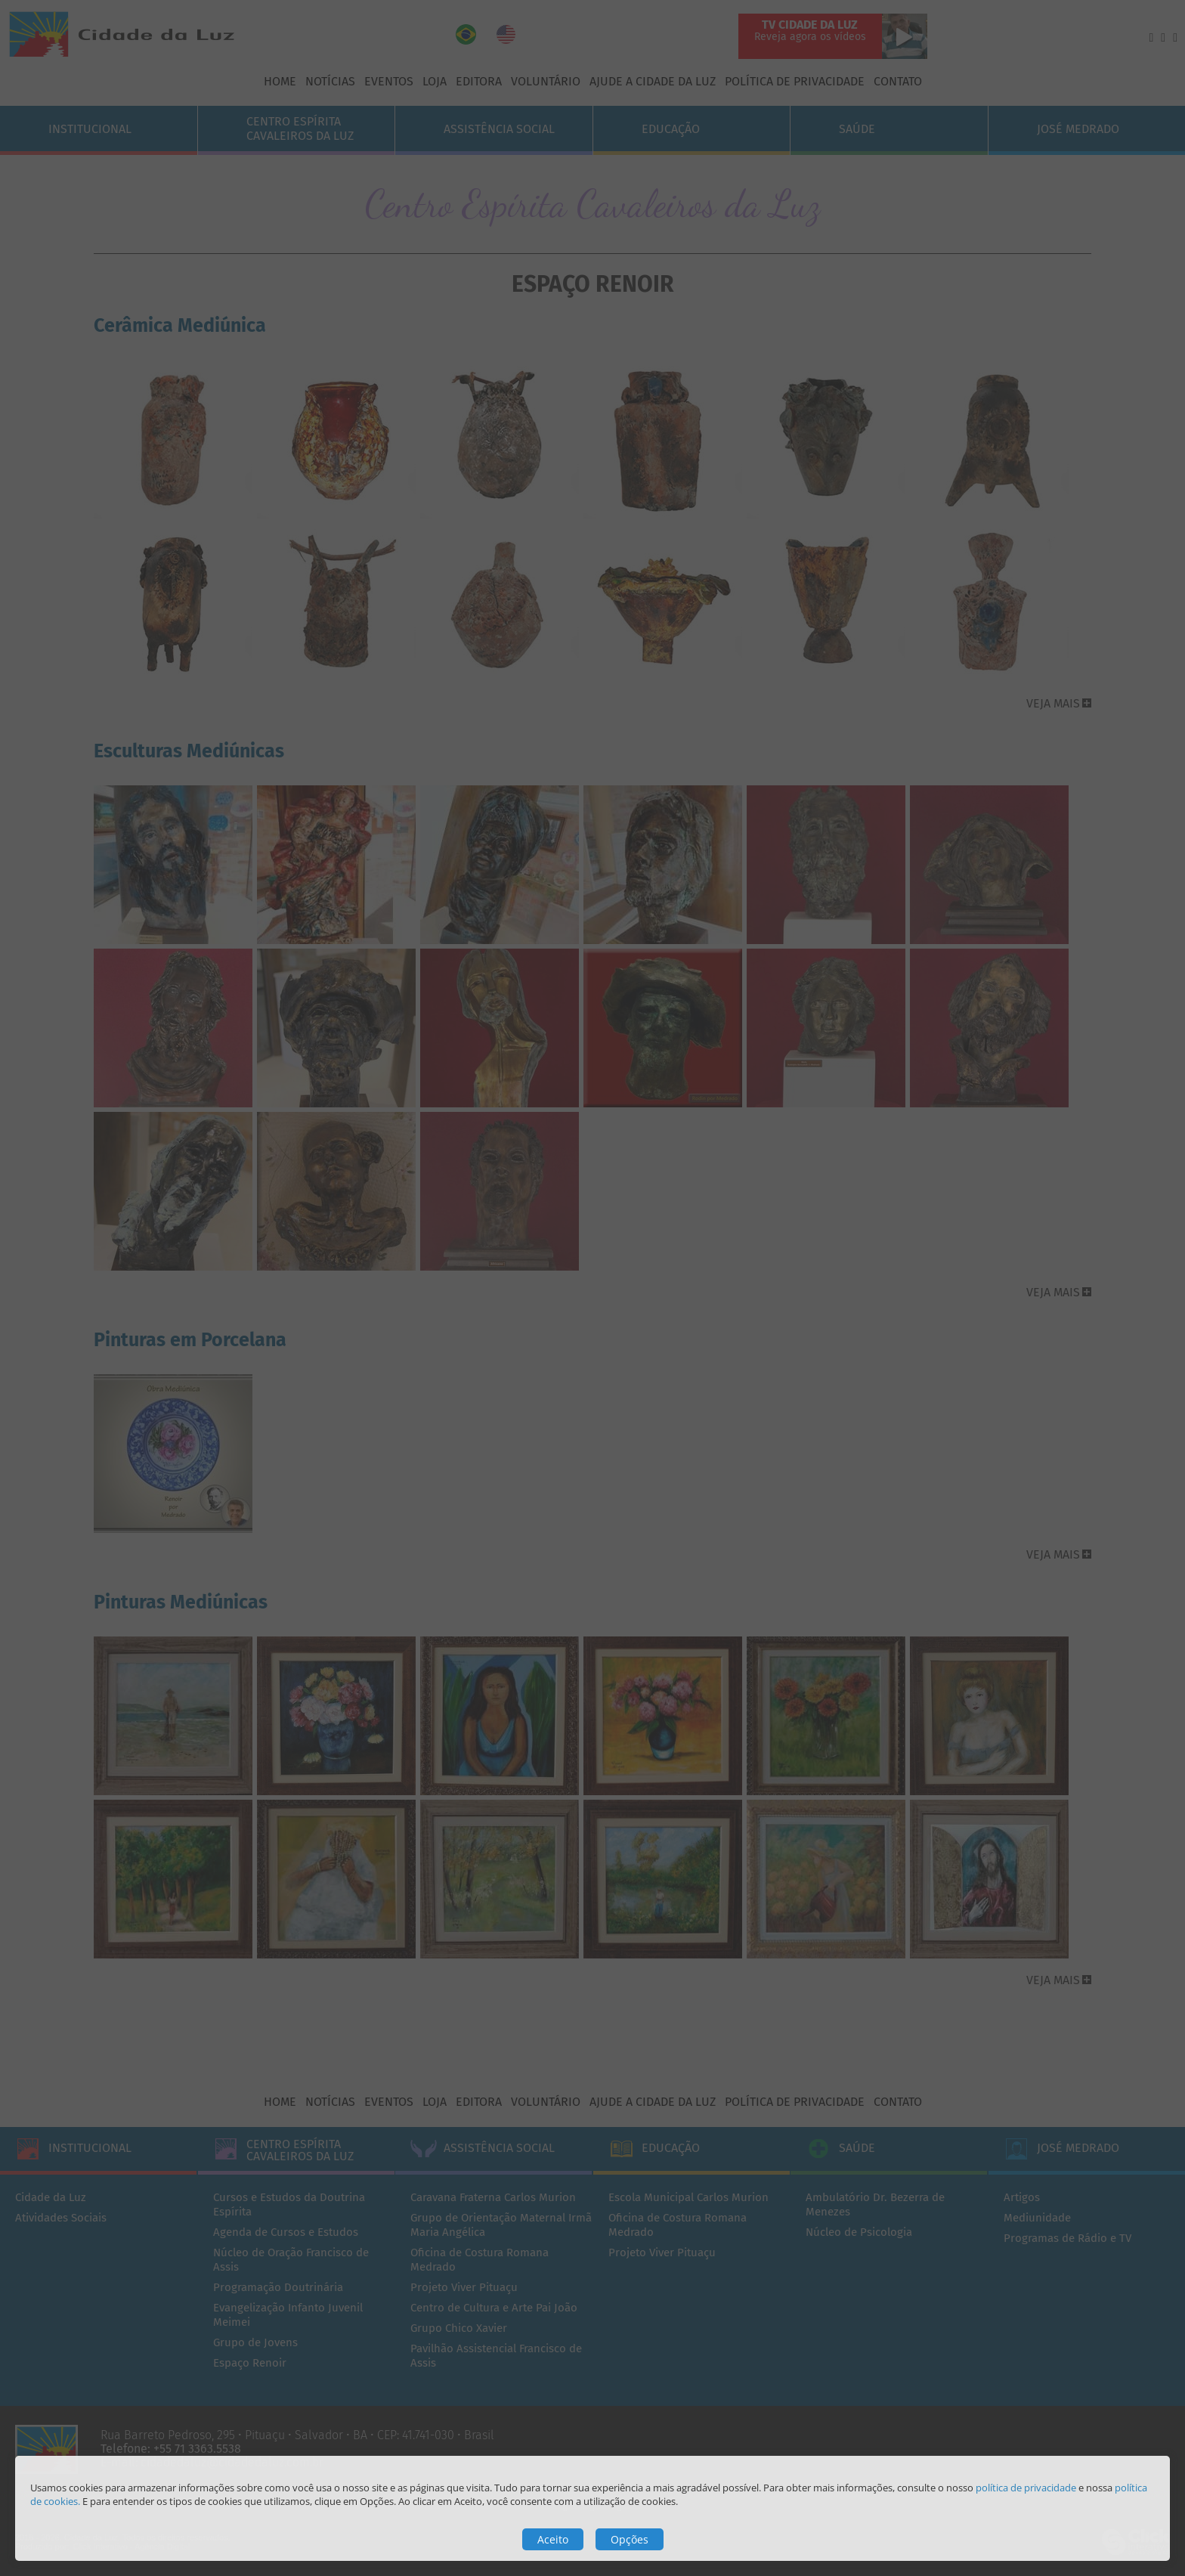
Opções (629, 2539)
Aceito (552, 2539)
